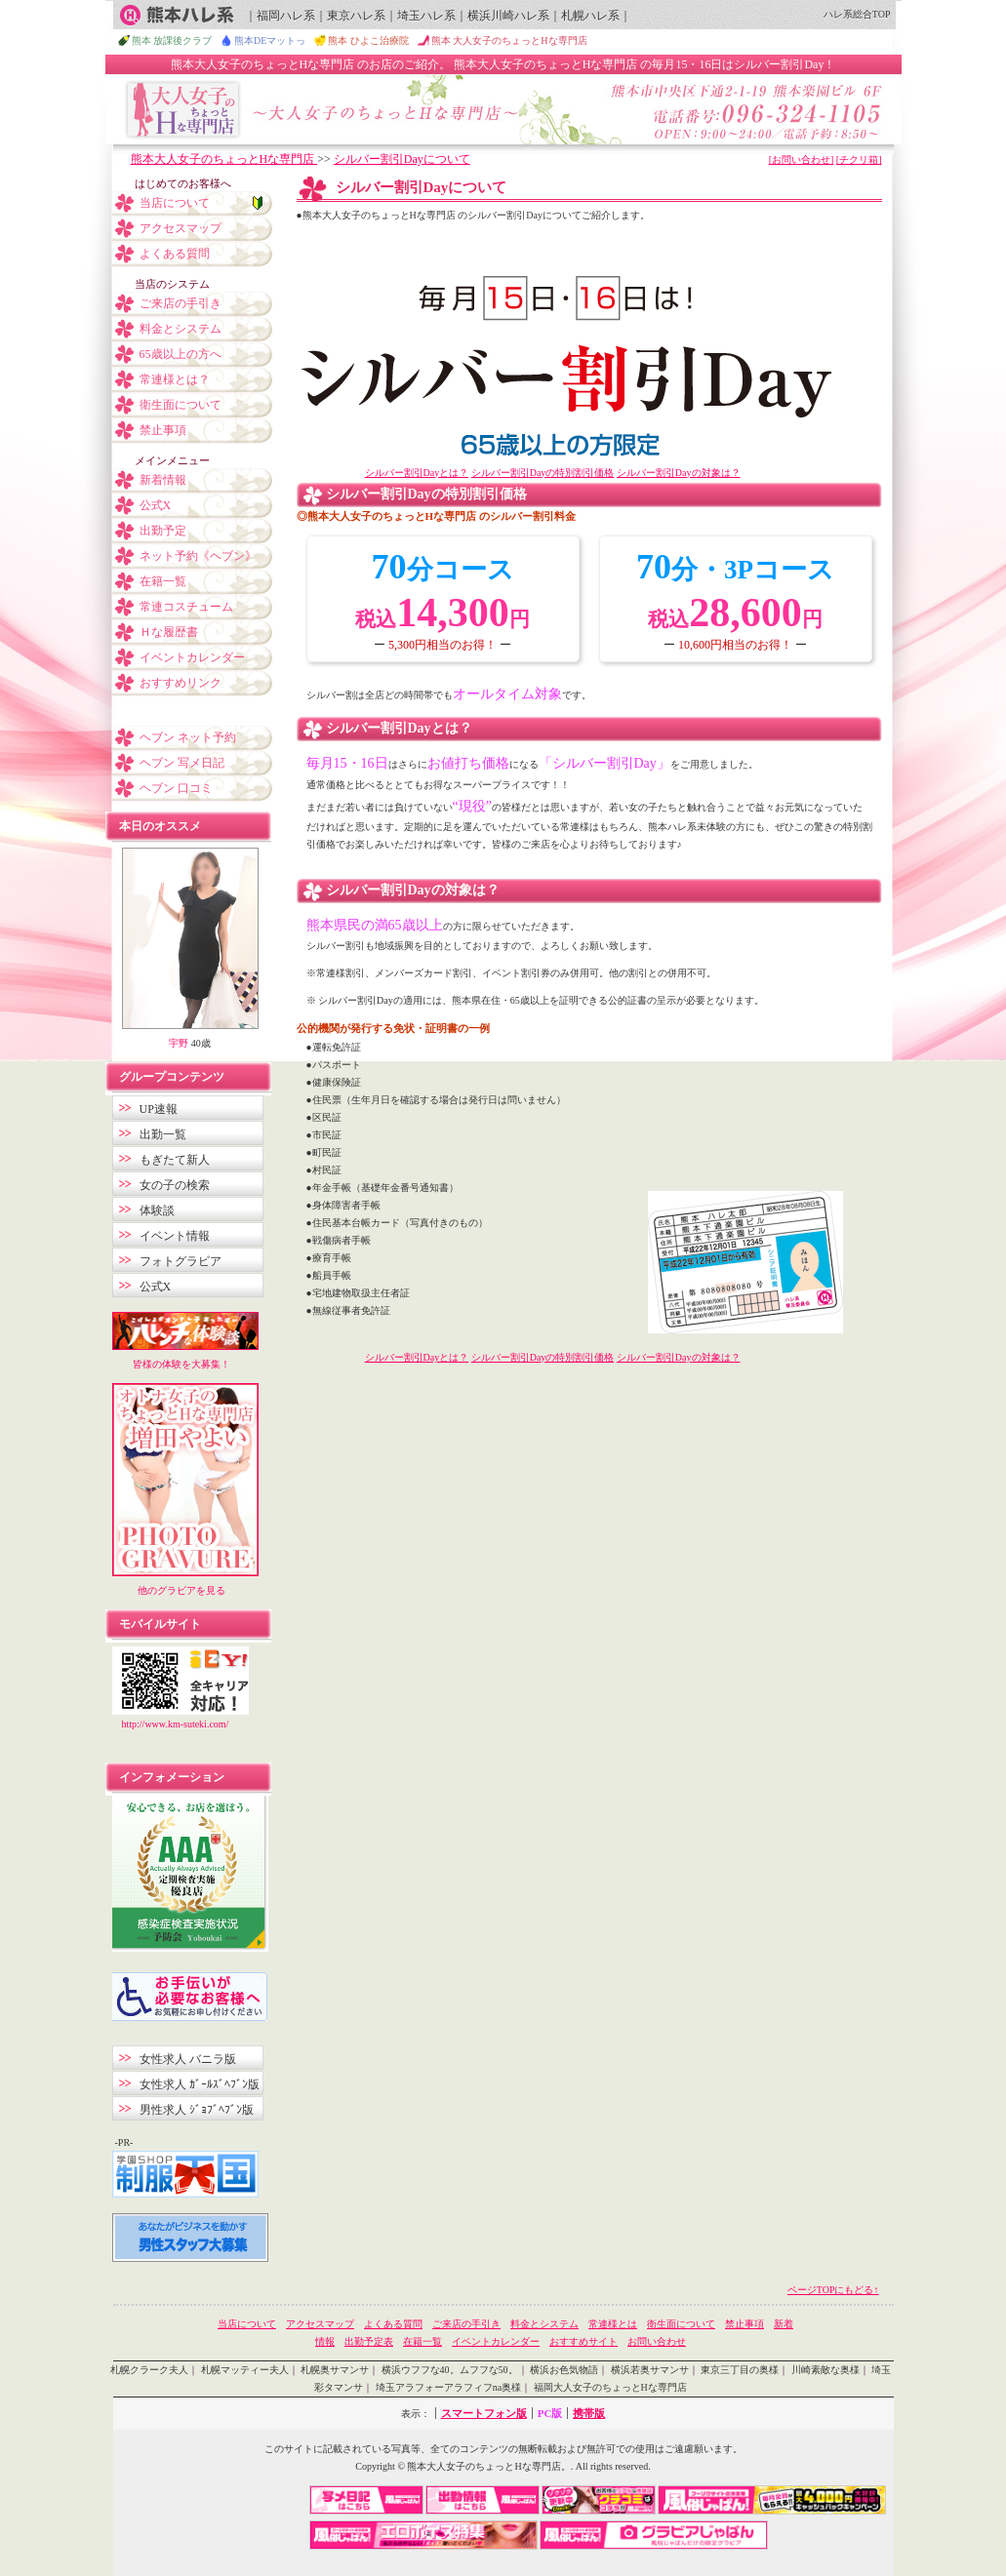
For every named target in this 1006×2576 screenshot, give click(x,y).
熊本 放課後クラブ (172, 40)
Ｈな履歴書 (169, 632)
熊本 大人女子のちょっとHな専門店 (509, 40)
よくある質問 (175, 253)
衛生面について (180, 405)
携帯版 (589, 2413)
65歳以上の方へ (180, 354)
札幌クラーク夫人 (149, 2369)
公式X (156, 505)
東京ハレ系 (356, 15)
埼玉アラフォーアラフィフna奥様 (448, 2387)
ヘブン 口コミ (176, 788)
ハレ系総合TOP (857, 14)
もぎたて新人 (175, 1160)
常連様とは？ (175, 379)
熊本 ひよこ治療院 (368, 40)
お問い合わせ (656, 2341)
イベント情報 (175, 1236)
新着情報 (163, 480)
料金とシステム (180, 329)
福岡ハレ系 (286, 15)
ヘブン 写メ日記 (182, 763)
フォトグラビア (180, 1261)
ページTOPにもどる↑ (833, 2289)
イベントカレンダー (192, 657)
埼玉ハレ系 (426, 15)
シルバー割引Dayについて (402, 159)
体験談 (157, 1210)
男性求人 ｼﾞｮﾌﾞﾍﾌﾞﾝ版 (197, 2110)
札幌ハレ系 (590, 15)
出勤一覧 (163, 1134)
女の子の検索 (175, 1185)
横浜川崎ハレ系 (508, 15)
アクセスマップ (180, 228)
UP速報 (159, 1109)
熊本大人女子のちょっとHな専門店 (224, 159)
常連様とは (612, 2323)
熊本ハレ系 (176, 15)
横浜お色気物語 (564, 2369)
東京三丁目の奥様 (740, 2369)
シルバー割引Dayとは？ (417, 472)
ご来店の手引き (180, 303)
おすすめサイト (583, 2341)
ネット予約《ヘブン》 (198, 556)
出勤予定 (163, 530)
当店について (175, 203)
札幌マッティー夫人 (245, 2369)
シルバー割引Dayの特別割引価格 (543, 472)
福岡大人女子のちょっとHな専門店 (610, 2387)
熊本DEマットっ (269, 40)
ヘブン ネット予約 (188, 737)
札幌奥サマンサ (335, 2369)
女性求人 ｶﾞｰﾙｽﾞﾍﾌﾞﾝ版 (200, 2084)
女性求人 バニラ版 (188, 2059)
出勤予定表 (368, 2341)
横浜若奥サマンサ (650, 2369)
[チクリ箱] (859, 159)
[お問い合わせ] (801, 159)
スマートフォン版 (484, 2413)
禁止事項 (163, 430)
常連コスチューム (186, 607)
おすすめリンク (180, 683)
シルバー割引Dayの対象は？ (679, 472)
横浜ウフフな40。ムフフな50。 (450, 2369)
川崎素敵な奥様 (825, 2369)
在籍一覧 (163, 581)
